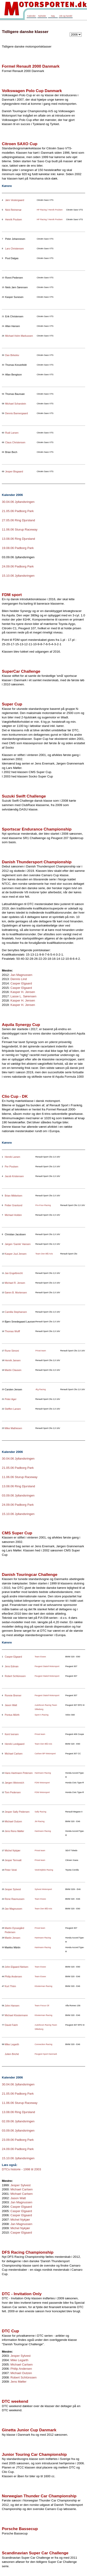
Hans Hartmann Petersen (19, 1773)
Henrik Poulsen (13, 219)
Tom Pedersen (13, 1792)
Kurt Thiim (10, 1986)
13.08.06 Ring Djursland (18, 538)
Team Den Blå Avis (44, 1254)
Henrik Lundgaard (15, 1743)
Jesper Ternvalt (13, 1860)
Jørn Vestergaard (14, 200)
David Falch (11, 2025)
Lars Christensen (14, 248)
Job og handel (65, 16)
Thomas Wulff (12, 1331)
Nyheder (42, 16)
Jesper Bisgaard (14, 471)
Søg (53, 16)
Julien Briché (12, 2054)
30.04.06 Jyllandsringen (18, 502)
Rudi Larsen (11, 432)
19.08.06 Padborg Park (18, 548)
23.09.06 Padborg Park (18, 2139)
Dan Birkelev (12, 355)
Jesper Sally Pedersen (17, 1811)
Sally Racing (40, 1812)
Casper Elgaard (21, 983)
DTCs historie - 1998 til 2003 (21, 2169)
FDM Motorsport (42, 1782)
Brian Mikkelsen (13, 1195)
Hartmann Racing (43, 1773)
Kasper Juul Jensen (16, 1253)
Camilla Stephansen (16, 1311)
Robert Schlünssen (15, 1676)
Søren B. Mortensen (16, 1292)
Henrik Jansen (13, 1360)
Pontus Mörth (12, 1714)
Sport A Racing (41, 1715)
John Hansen (12, 2005)
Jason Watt (11, 1705)
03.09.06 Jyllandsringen (18, 1495)
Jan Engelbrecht (14, 1273)
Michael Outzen (13, 1821)
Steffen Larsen (13, 1408)
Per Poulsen (11, 1166)
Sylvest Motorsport (43, 1889)
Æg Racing (40, 1389)
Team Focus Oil (42, 2005)
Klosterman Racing (43, 1986)
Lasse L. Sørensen (23, 996)
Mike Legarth (12, 2044)
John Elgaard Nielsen (16, 1966)
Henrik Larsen (12, 1156)
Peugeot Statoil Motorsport (47, 1666)
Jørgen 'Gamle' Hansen (18, 1244)
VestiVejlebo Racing (44, 1870)
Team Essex (40, 1656)
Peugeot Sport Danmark (46, 2054)
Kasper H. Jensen (22, 992)
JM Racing (40, 1821)
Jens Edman (12, 1666)
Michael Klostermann (16, 2015)
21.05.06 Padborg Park (18, 511)
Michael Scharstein (15, 403)
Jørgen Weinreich (14, 1782)
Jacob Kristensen (14, 1176)
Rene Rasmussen (15, 1899)
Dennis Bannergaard (16, 413)
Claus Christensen (15, 442)
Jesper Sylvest (13, 1889)
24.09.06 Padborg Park (18, 566)
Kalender (31, 16)
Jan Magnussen (21, 975)
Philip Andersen (13, 1976)
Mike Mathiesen (13, 1428)
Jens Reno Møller (14, 1831)
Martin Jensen (12, 1937)
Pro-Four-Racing (43, 1205)
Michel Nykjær (13, 1850)
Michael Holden (13, 1215)
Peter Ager (10, 1399)
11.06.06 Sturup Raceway (19, 529)
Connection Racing (43, 2044)
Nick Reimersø (13, 209)
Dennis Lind (18, 979)
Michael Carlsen (14, 1753)
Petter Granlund (13, 1205)
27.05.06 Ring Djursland (18, 520)
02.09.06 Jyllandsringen (18, 2121)
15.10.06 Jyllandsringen (18, 575)
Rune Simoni (12, 1350)
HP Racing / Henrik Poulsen (49, 210)
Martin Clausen (13, 1370)
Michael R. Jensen (15, 1282)
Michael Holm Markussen (19, 335)
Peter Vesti (11, 1869)
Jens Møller (18, 2381)
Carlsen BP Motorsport (45, 1753)
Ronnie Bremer (13, 1695)
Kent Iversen (12, 1734)
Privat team (40, 1350)
